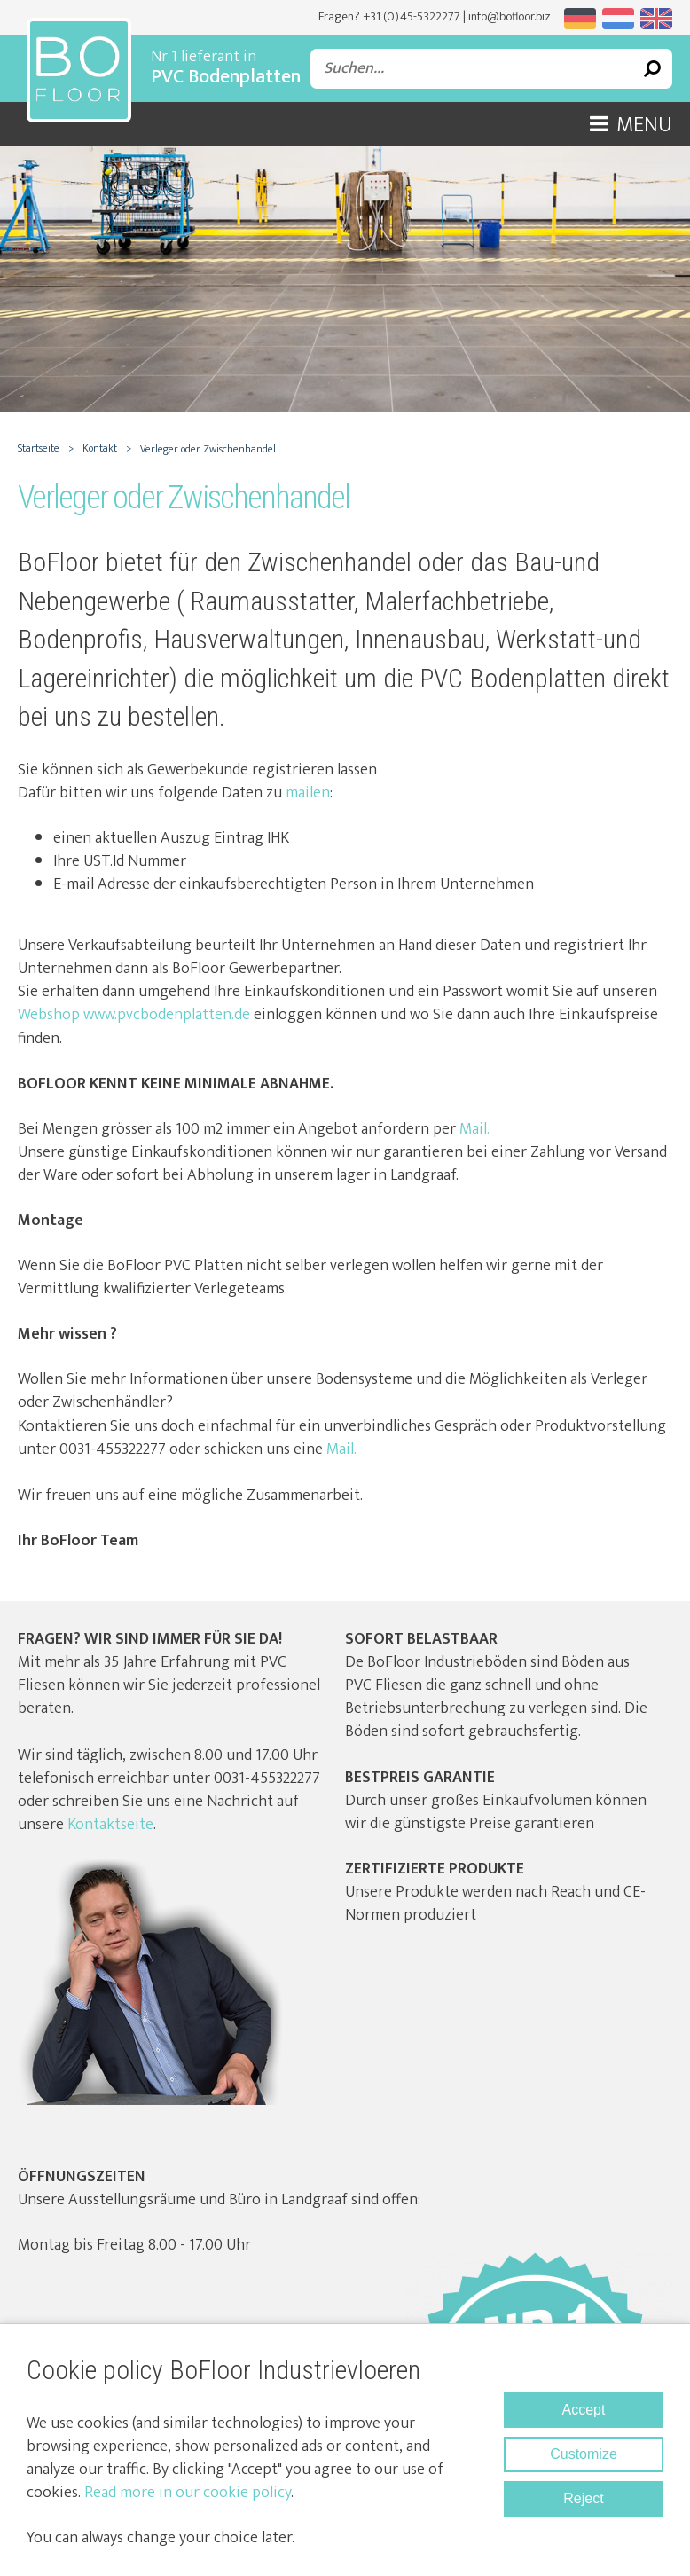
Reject (583, 2498)
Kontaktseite (110, 1824)
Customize (583, 2454)
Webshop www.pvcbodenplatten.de (134, 1014)
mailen (308, 793)
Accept (584, 2409)
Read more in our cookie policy (187, 2492)
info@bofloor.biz (509, 16)
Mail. (473, 1129)
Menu (631, 125)
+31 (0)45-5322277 (411, 16)
